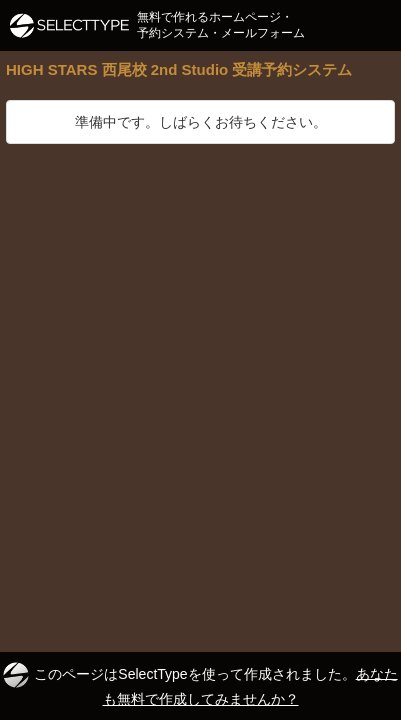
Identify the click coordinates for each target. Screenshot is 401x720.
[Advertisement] (200, 354)
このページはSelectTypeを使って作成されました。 (200, 684)
